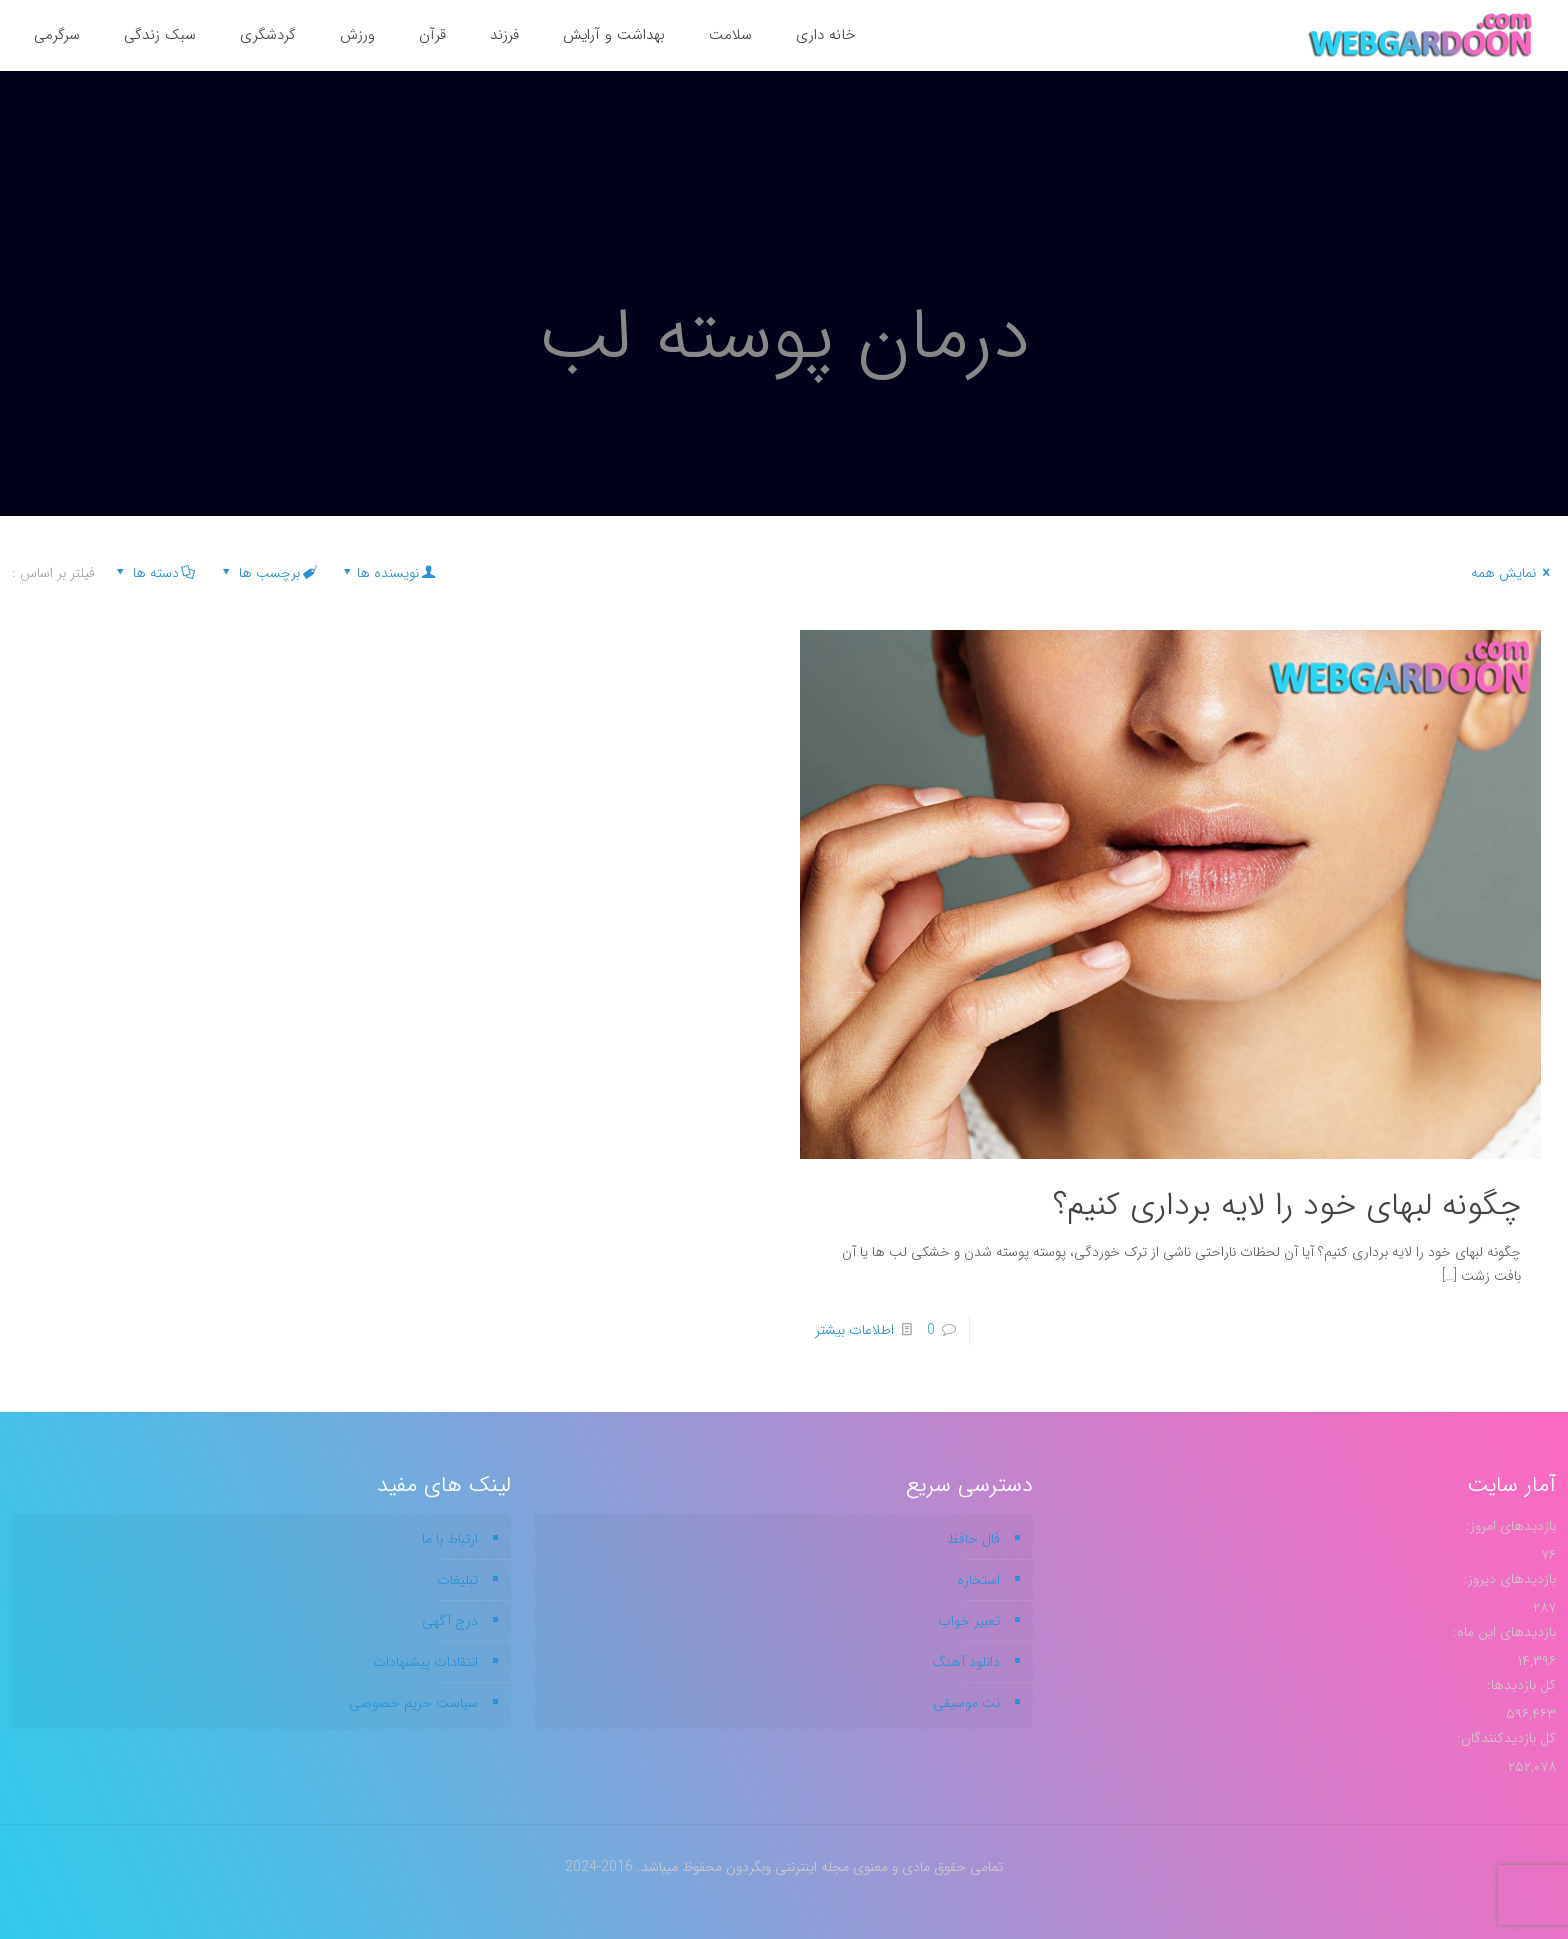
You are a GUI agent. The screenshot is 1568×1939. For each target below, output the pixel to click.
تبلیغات (457, 1580)
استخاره (978, 1580)
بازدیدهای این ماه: (1502, 1632)
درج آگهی (450, 1621)
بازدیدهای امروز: (1509, 1526)
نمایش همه (1513, 573)
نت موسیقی (966, 1703)
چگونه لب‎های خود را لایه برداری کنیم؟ (1287, 1206)
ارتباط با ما (450, 1539)
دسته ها (154, 573)
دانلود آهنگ (966, 1662)
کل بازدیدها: (1519, 1685)
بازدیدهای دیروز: (1508, 1579)
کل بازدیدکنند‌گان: (1504, 1738)
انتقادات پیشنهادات (425, 1662)
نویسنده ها (387, 573)
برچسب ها (267, 573)
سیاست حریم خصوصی (413, 1703)
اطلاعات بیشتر (854, 1330)
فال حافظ (973, 1539)
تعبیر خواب (969, 1621)
